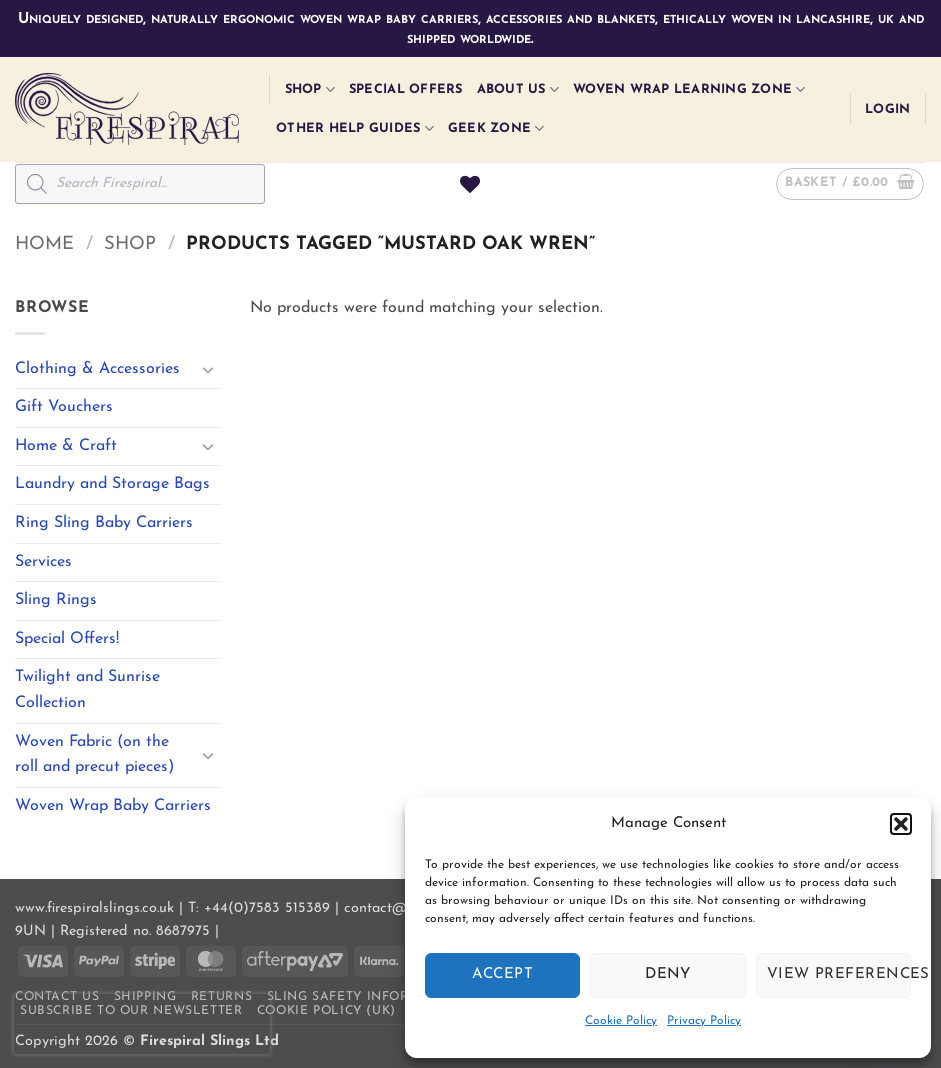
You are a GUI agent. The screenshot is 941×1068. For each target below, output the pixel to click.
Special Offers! (67, 639)
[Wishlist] (470, 184)
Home (44, 244)
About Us (518, 89)
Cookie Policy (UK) (326, 1011)
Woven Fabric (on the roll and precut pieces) (94, 755)
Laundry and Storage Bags (112, 484)
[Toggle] (208, 369)
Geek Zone (496, 128)
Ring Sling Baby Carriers (104, 523)
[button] (901, 824)
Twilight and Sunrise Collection (87, 690)
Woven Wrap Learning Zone (689, 89)
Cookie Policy (621, 1021)
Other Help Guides (355, 128)
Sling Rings (56, 600)
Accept (502, 974)
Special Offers (406, 89)
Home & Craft (66, 446)
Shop (310, 89)
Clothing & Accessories (97, 369)
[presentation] (142, 1024)
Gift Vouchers (64, 407)
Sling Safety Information (365, 997)
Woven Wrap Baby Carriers (113, 806)
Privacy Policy (704, 1021)
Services (43, 562)
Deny (668, 974)
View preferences (839, 974)
